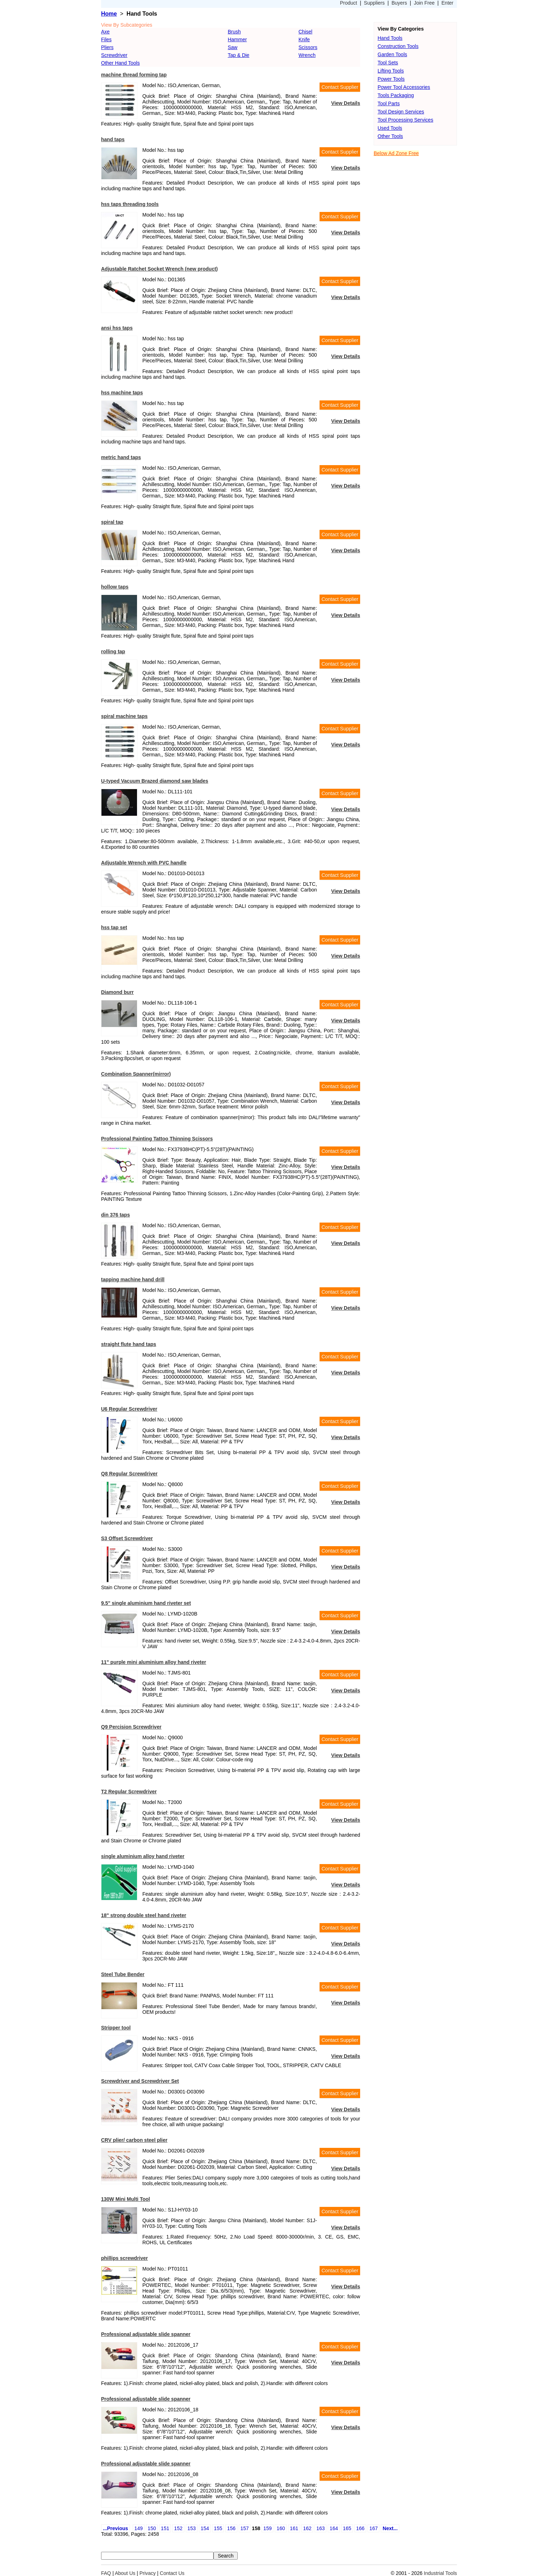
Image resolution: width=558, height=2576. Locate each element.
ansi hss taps (117, 328)
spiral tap (112, 522)
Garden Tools (392, 54)
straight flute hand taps (128, 1344)
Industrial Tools (440, 2573)
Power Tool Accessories (404, 87)
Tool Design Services (401, 112)
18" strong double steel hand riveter (143, 1915)
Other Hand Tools (120, 63)
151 (165, 2528)
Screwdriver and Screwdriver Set (140, 2081)
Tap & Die (238, 55)
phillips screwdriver (124, 2258)
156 (231, 2528)
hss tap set (114, 927)
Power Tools (391, 79)
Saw (232, 47)
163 (320, 2528)
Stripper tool (116, 2028)
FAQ (106, 2573)
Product (348, 3)
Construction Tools (398, 46)
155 (218, 2528)
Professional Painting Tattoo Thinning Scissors (157, 1138)
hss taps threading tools (130, 204)
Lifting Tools (391, 71)
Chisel (305, 31)
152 (178, 2528)
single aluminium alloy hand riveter (142, 1856)
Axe (105, 31)
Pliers (107, 47)
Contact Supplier (339, 87)
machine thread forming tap (134, 75)
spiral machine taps (124, 716)
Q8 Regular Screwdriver (129, 1473)
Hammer (237, 39)
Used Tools (390, 128)
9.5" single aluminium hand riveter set (146, 1603)
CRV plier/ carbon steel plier (134, 2140)
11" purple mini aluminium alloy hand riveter (153, 1662)
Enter (447, 3)
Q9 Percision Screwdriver (131, 1727)
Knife (304, 39)
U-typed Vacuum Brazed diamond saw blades (154, 781)
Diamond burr (117, 992)
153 (192, 2528)
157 (245, 2528)
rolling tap (113, 651)
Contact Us (172, 2573)
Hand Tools (390, 38)
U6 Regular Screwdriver (129, 1409)
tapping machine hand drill (132, 1279)
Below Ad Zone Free (396, 153)
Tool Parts (389, 103)
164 (334, 2528)
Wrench (307, 55)
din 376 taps (115, 1215)
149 (139, 2528)
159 (267, 2528)
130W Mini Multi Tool (125, 2199)
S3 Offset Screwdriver (127, 1538)
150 (152, 2528)
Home (109, 14)
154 (205, 2528)
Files (106, 39)
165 (347, 2528)
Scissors (308, 47)
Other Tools (390, 136)
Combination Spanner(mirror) (136, 1074)
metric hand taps (121, 457)
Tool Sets (388, 62)
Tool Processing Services (405, 120)
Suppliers (374, 3)
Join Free (424, 3)
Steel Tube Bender (122, 1974)
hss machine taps (122, 392)
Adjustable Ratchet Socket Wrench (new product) (159, 269)
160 (281, 2528)
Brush (234, 31)
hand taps (113, 139)
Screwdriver (114, 55)
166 (360, 2528)
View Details (345, 103)
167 (373, 2528)
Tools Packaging (396, 95)
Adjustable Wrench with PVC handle (143, 863)
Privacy (148, 2573)
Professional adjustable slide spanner (145, 2334)
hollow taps (114, 587)
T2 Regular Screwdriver (129, 1791)
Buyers (399, 3)
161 (294, 2528)
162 (307, 2528)
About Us (125, 2573)
